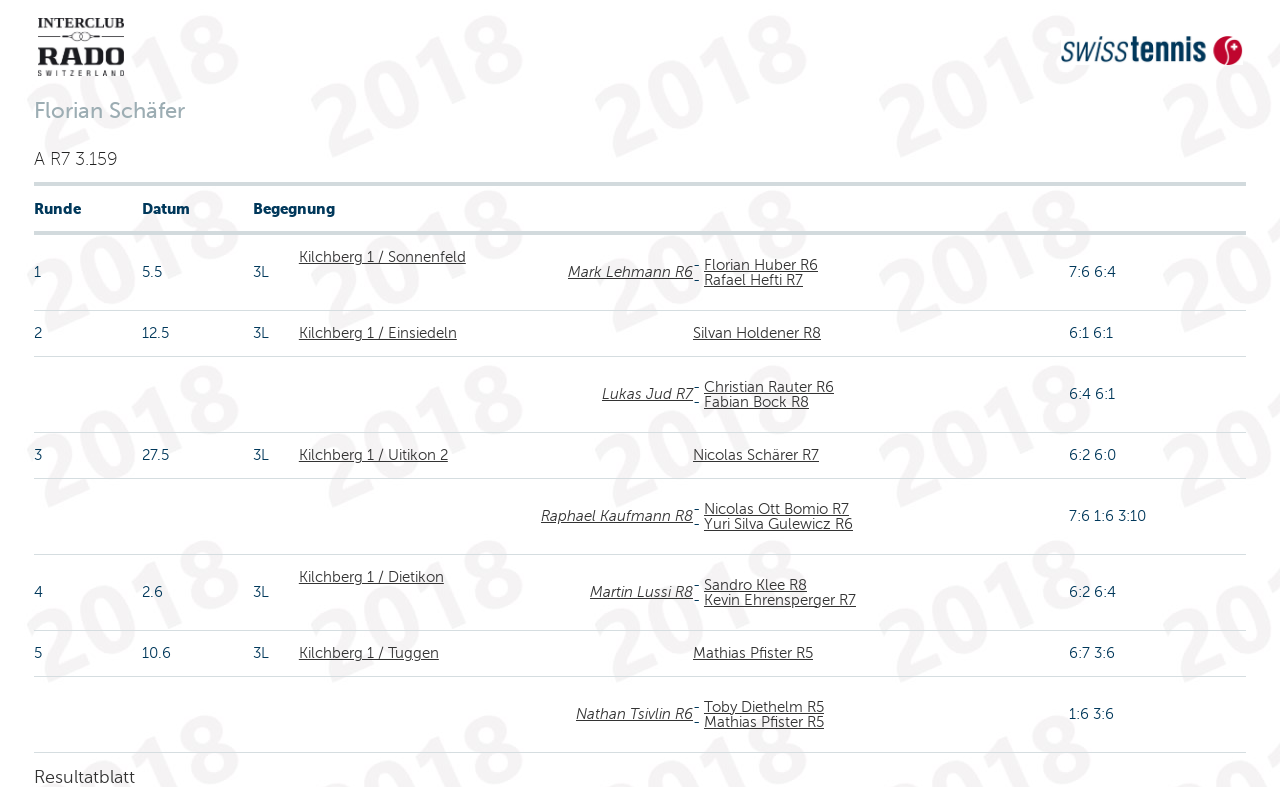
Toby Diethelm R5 (764, 707)
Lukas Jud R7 (647, 394)
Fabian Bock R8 (756, 402)
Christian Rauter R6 (769, 387)
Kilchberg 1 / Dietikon (371, 577)
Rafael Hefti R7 (753, 280)
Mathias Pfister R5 (753, 653)
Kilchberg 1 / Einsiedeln (378, 333)
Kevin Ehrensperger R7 (780, 600)
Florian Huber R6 (761, 265)
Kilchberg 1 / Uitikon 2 (373, 455)
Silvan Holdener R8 (757, 333)
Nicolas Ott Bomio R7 (776, 509)
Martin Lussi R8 (641, 592)
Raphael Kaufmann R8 (617, 516)
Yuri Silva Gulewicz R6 (778, 524)
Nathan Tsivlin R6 (634, 714)
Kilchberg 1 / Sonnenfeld (382, 257)
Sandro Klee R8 (755, 585)
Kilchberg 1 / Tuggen (369, 653)
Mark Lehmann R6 (630, 272)
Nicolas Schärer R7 (756, 455)
